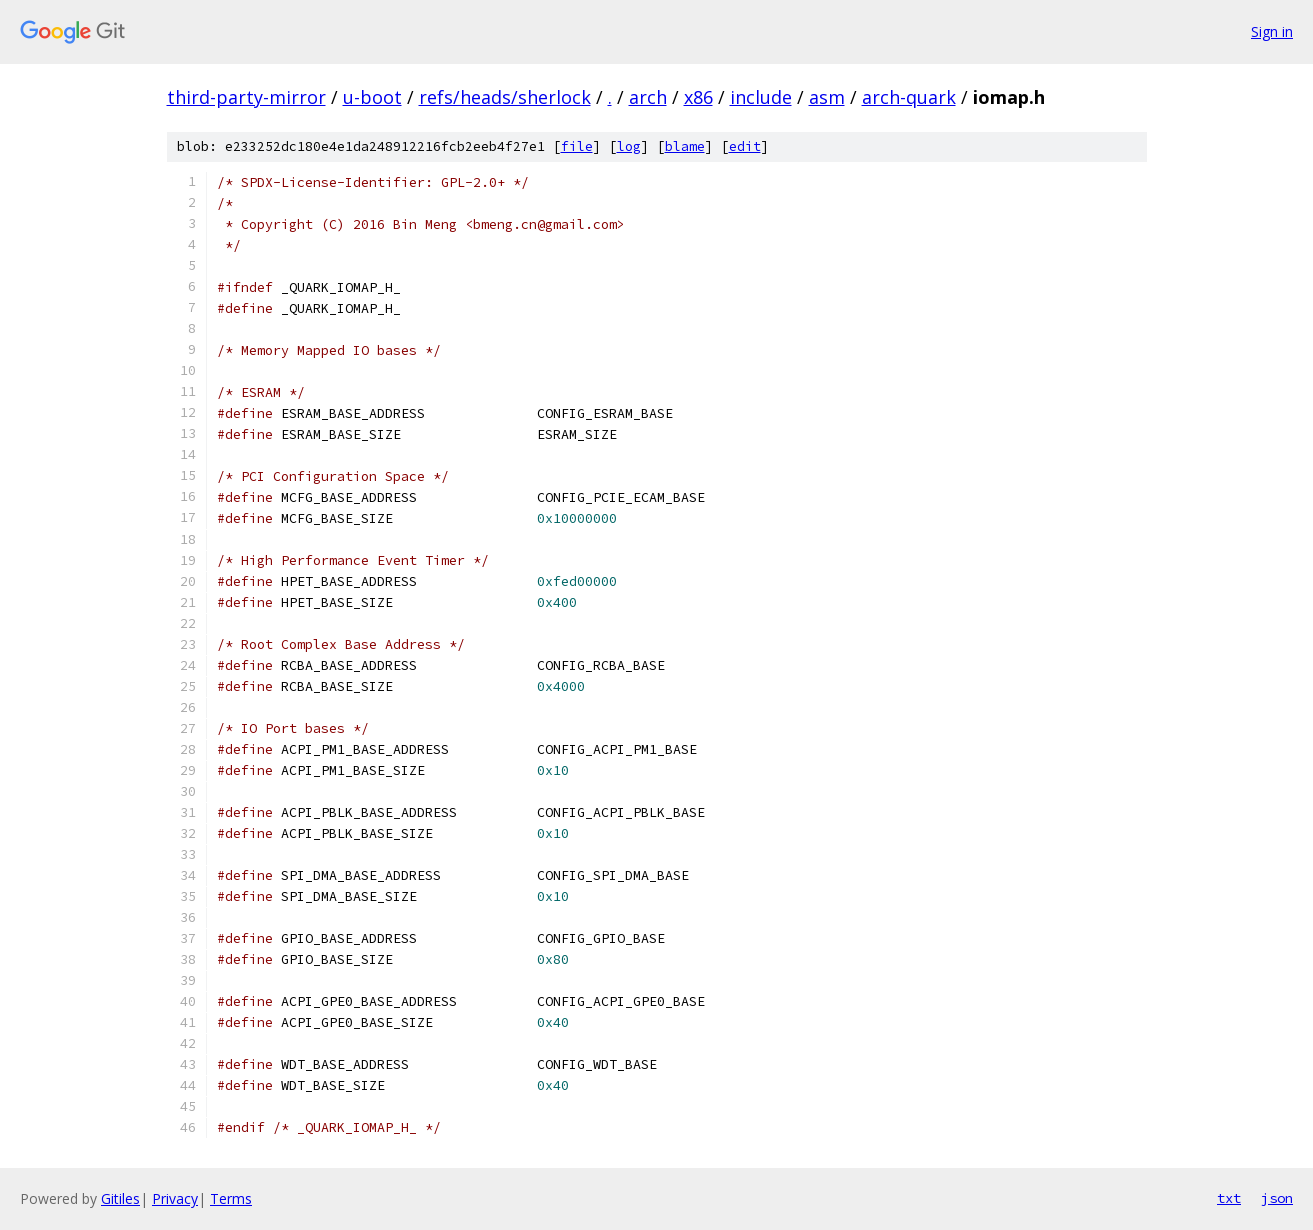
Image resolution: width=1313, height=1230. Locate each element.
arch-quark (909, 97)
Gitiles (120, 1198)
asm (827, 97)
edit (745, 146)
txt (1229, 1198)
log (629, 146)
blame (685, 146)
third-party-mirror (246, 97)
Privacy (175, 1198)
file (577, 146)
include (761, 97)
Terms (231, 1198)
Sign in (1272, 31)
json (1277, 1198)
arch (648, 97)
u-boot (372, 97)
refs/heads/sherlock (505, 97)
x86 (698, 97)
